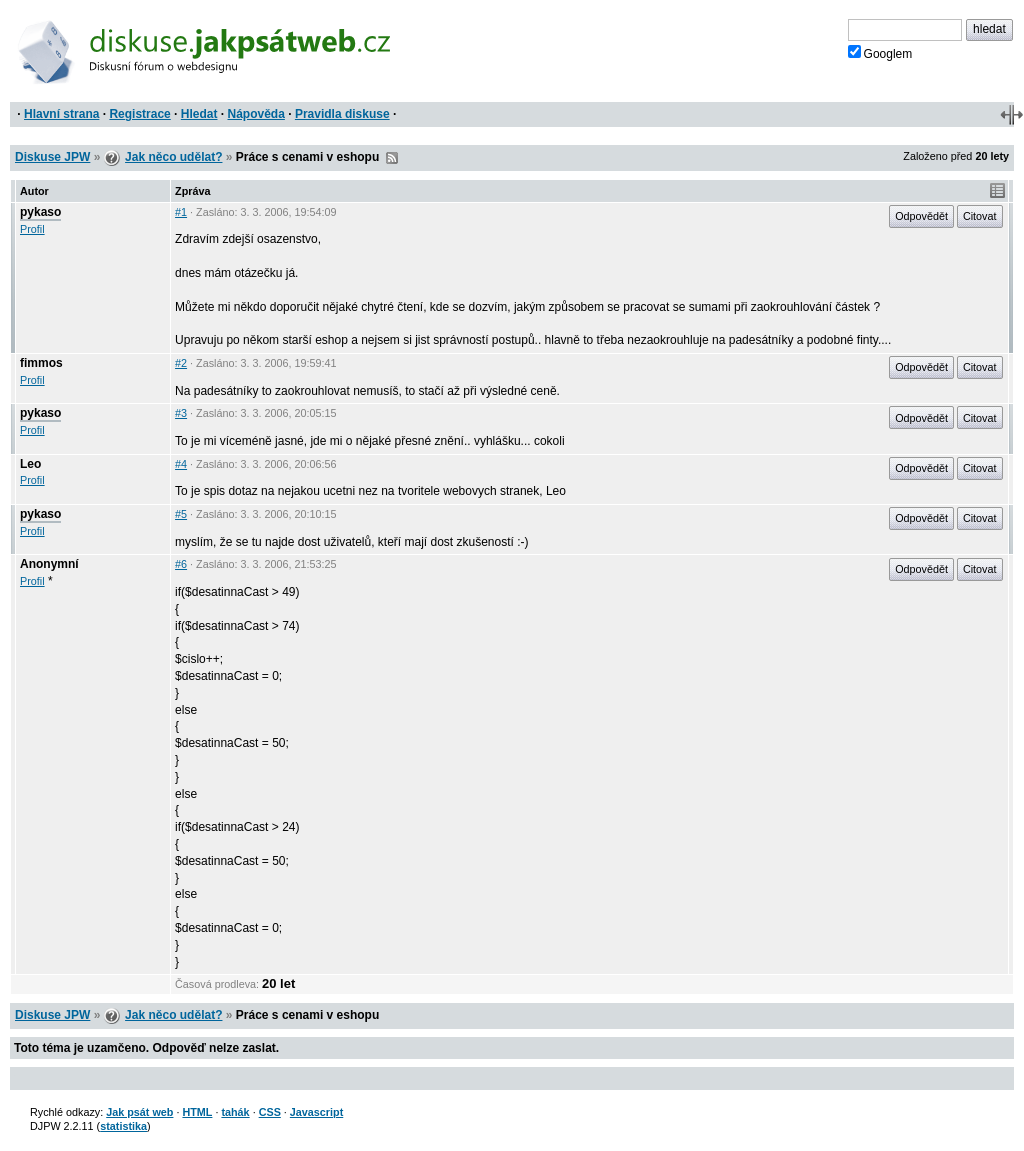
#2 (181, 363)
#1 (181, 212)
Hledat (199, 114)
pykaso (40, 212)
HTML (197, 1112)
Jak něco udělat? (173, 157)
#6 (181, 564)
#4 (181, 464)
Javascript (316, 1112)
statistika (123, 1126)
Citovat (980, 216)
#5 (181, 514)
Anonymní (49, 564)
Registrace (139, 114)
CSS (270, 1112)
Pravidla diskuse (342, 114)
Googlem (880, 53)
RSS (392, 158)
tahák (235, 1112)
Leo (30, 464)
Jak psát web (139, 1112)
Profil (32, 229)
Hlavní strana (61, 114)
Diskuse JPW (52, 157)
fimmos (41, 363)
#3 (181, 413)
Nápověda (256, 114)
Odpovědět (921, 216)
